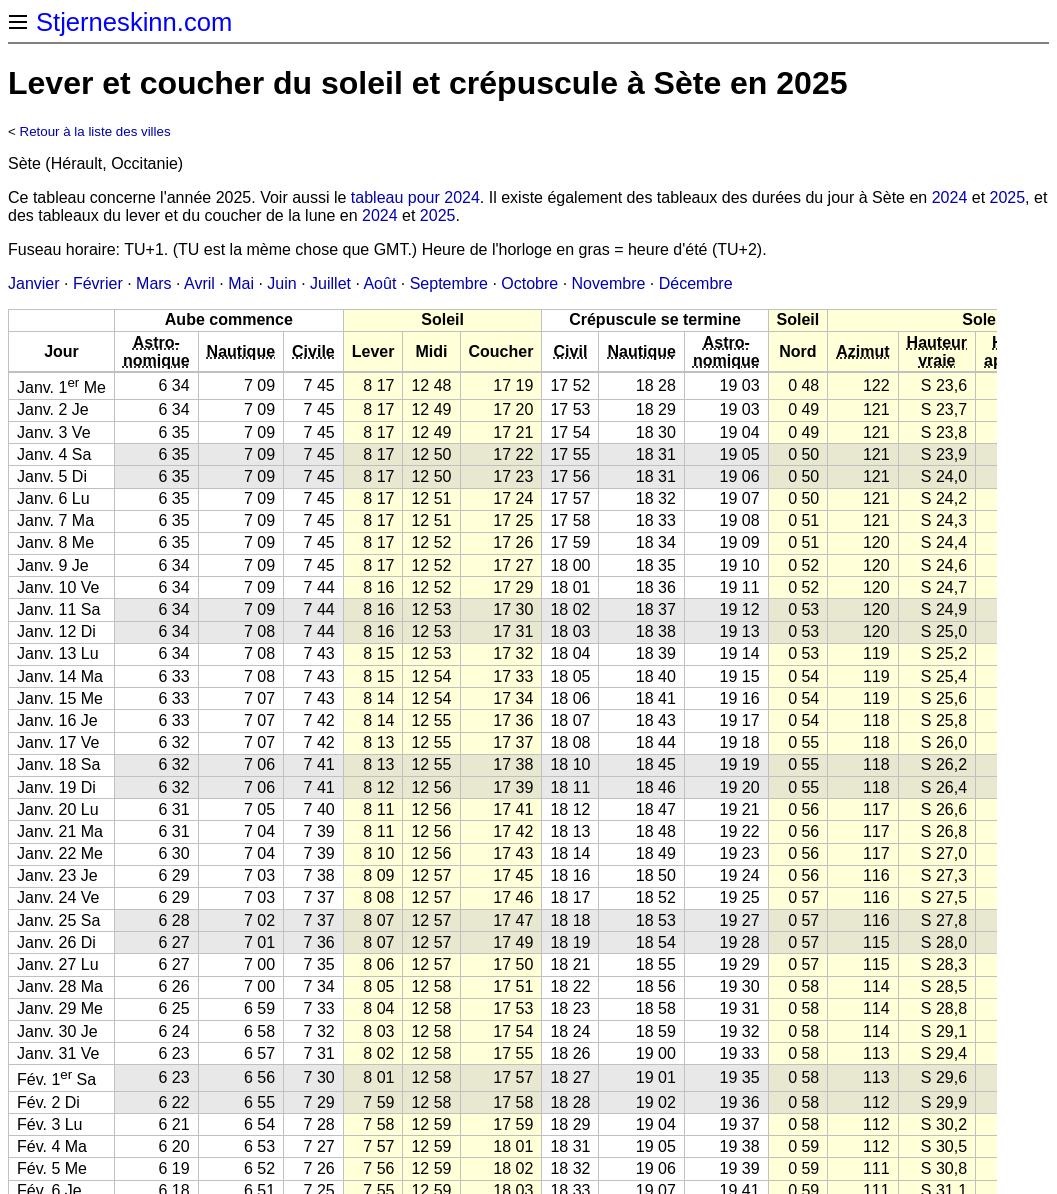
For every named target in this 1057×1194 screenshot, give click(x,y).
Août (379, 283)
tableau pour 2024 (415, 197)
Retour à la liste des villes (95, 131)
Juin (281, 283)
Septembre (449, 283)
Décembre (696, 283)
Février (98, 283)
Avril (199, 283)
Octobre (529, 283)
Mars (154, 283)
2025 (1008, 197)
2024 (950, 197)
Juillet (330, 283)
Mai (241, 283)
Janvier (34, 283)
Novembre (609, 283)
